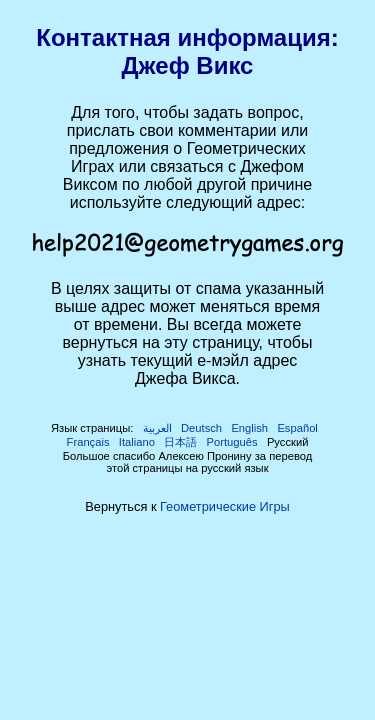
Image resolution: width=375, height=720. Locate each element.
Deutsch (201, 428)
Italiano (137, 442)
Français (88, 442)
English (249, 428)
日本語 (180, 442)
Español (297, 428)
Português (232, 442)
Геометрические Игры (225, 506)
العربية (157, 428)
